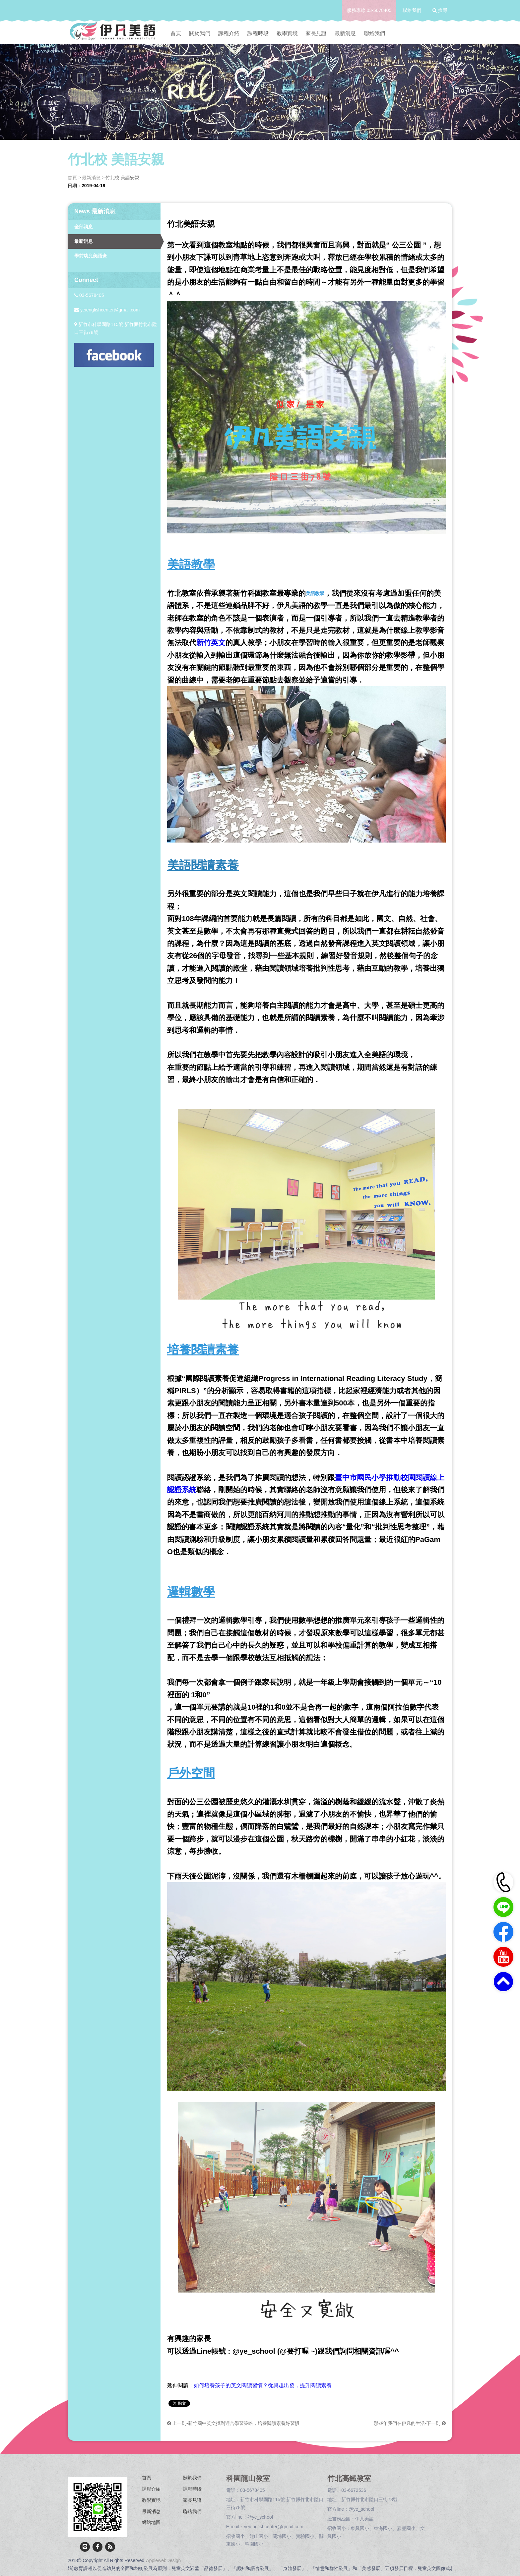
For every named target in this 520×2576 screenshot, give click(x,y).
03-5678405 (379, 10)
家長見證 (316, 33)
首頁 (175, 33)
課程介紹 (228, 33)
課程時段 (258, 33)
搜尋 (439, 10)
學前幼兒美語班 (90, 255)
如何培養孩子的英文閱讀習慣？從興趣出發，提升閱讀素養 (263, 2385)
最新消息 (345, 33)
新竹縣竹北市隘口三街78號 (369, 2499)
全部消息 (83, 226)
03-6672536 (353, 2490)
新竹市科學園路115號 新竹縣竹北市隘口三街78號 (115, 328)
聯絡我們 (412, 10)
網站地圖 (151, 2522)
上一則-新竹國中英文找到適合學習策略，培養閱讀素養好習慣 (233, 2423)
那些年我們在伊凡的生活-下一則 (410, 2423)
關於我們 (199, 33)
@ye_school (260, 2517)
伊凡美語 (364, 2518)
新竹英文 (211, 642)
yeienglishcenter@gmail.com (107, 309)
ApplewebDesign (163, 2560)
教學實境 (287, 33)
